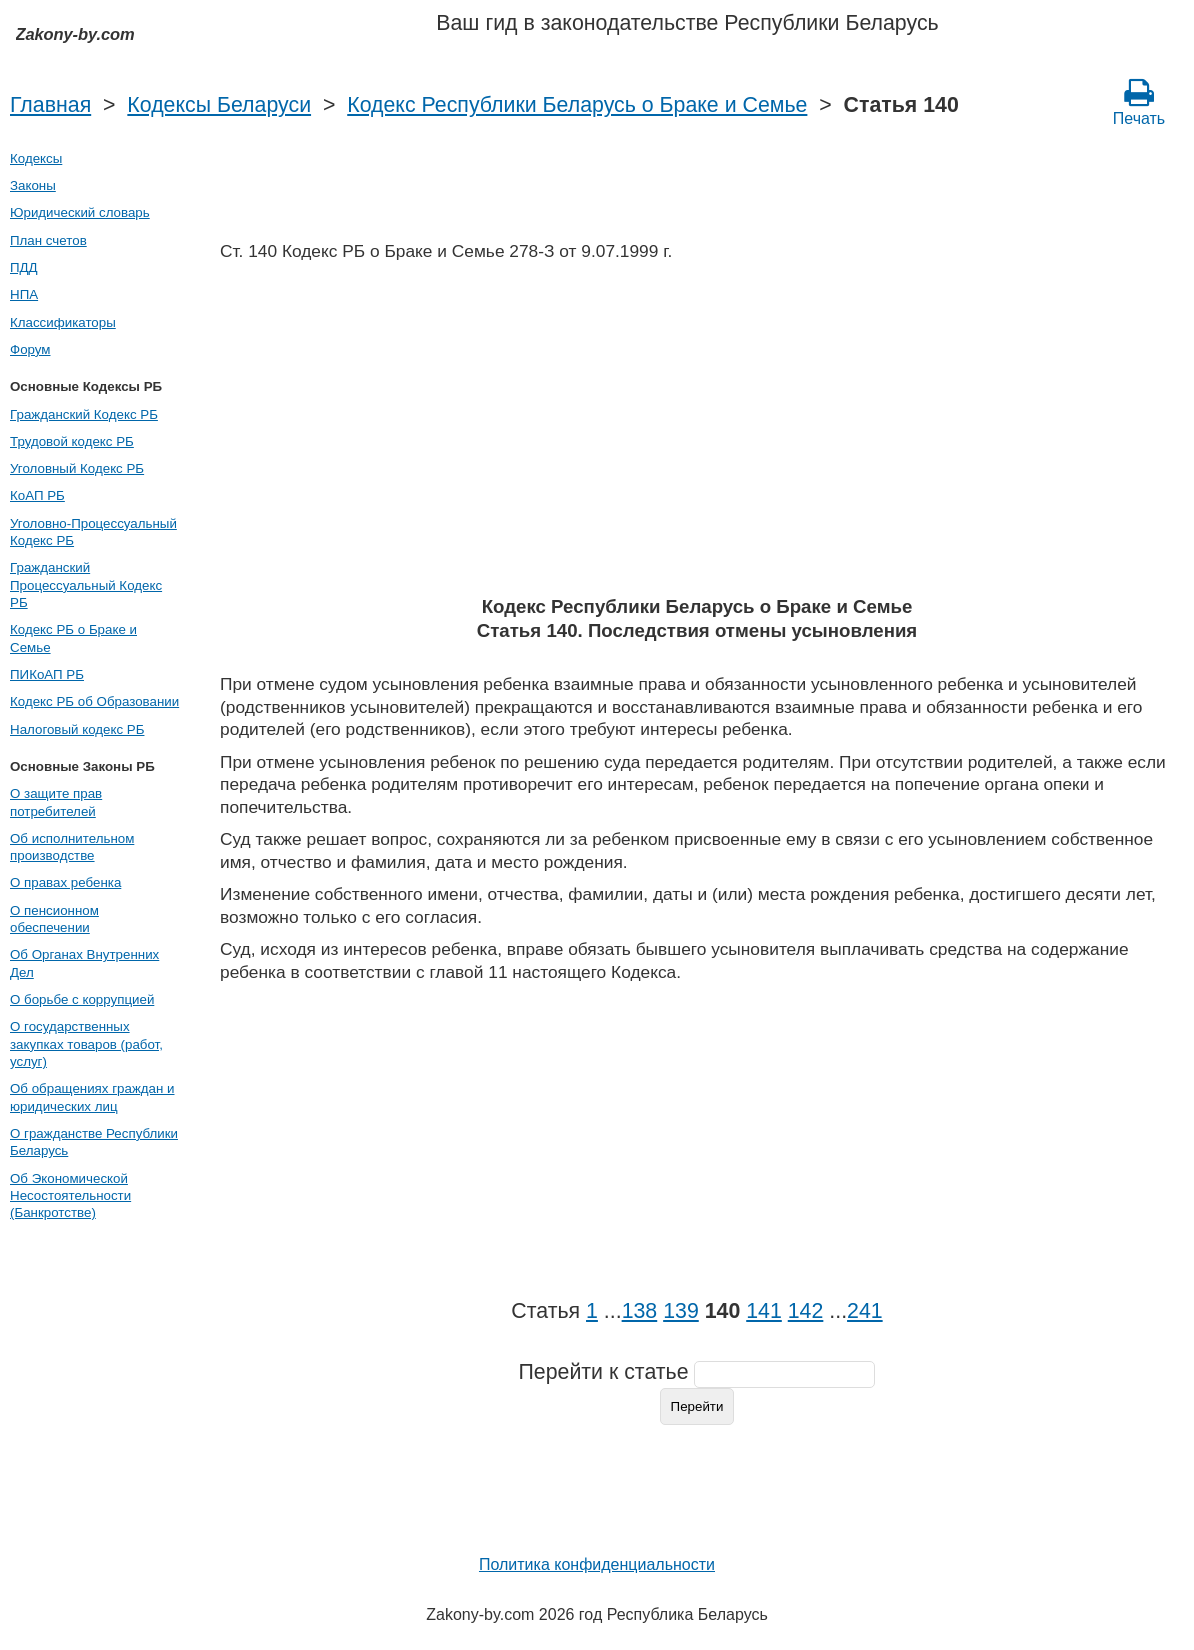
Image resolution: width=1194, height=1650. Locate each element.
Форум (30, 349)
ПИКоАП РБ (47, 674)
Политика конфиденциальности (597, 1564)
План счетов (48, 240)
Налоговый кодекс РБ (77, 729)
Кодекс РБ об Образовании (94, 701)
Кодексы (36, 158)
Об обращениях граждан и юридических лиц (92, 1097)
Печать (1139, 102)
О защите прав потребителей (56, 802)
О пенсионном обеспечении (54, 919)
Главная (50, 105)
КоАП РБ (37, 495)
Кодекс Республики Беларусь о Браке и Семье (577, 105)
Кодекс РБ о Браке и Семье (73, 638)
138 (640, 1311)
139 (681, 1311)
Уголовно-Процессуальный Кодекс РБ (93, 532)
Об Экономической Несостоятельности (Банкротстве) (70, 1196)
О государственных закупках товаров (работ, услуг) (86, 1044)
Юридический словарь (80, 212)
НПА (24, 294)
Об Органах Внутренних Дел (84, 963)
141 (764, 1311)
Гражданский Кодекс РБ (84, 414)
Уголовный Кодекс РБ (77, 468)
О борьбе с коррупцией (82, 999)
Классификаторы (63, 322)
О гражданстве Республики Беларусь (94, 1142)
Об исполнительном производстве (72, 847)
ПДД (24, 267)
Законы (33, 185)
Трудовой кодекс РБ (72, 441)
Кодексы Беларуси (219, 105)
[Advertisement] (697, 435)
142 (806, 1311)
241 (865, 1311)
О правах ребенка (65, 882)
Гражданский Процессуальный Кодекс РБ (86, 585)
